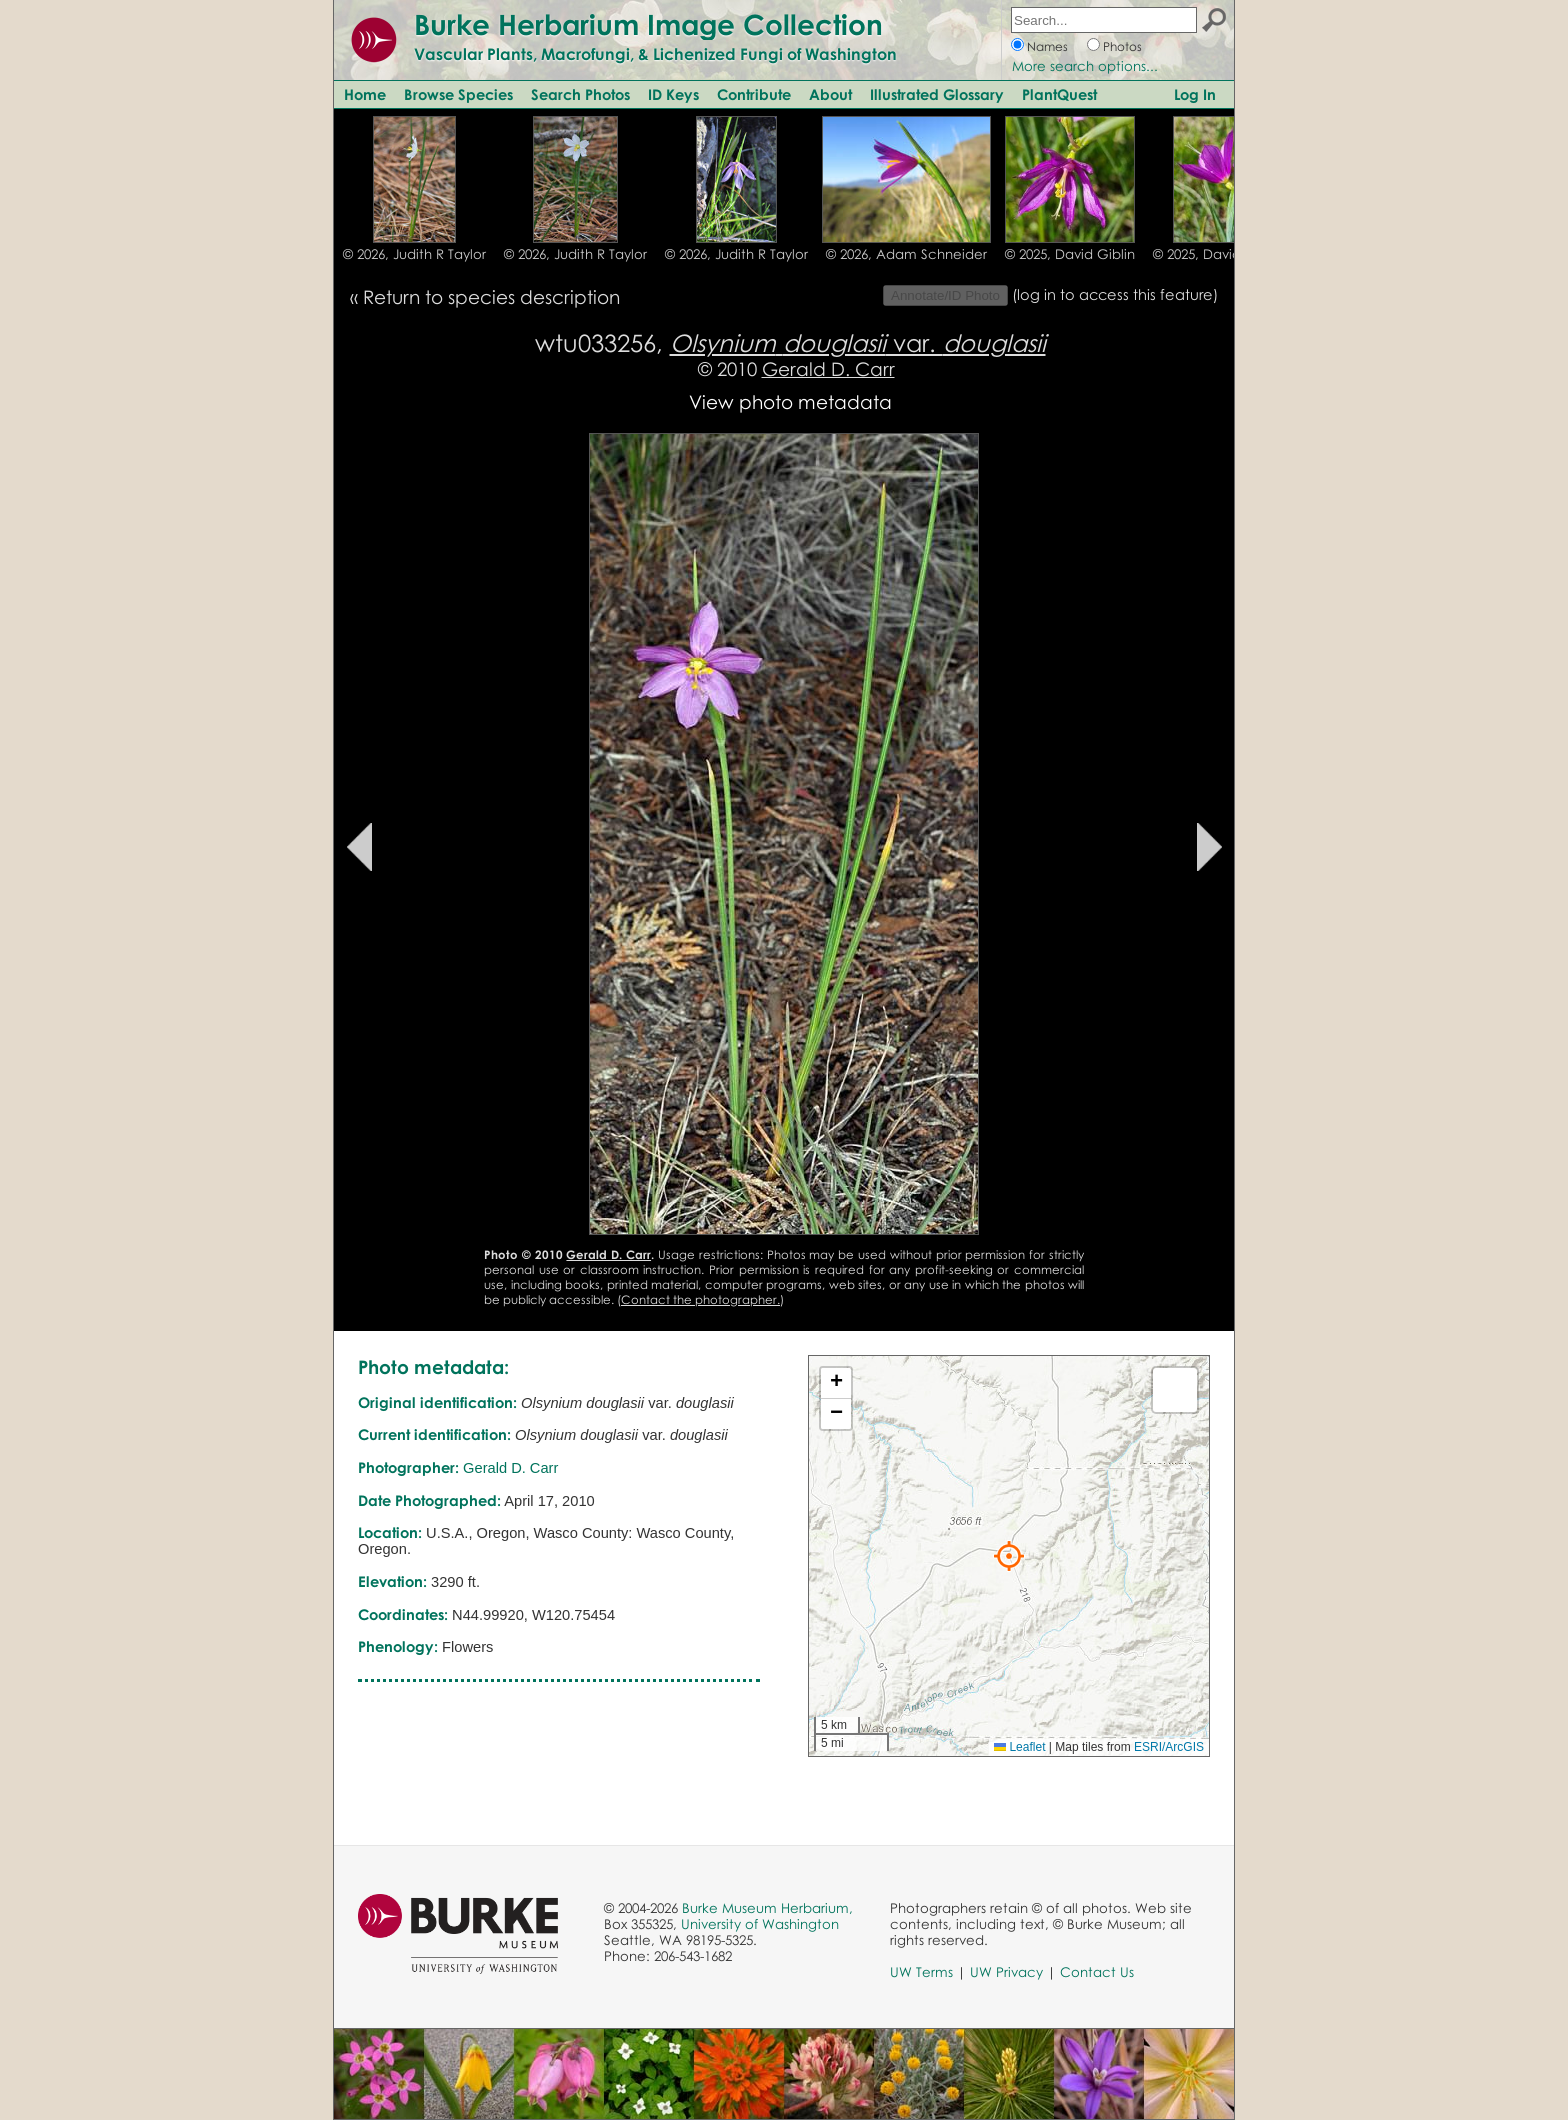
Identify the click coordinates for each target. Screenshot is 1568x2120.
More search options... (1085, 66)
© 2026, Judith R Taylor (414, 254)
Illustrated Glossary (937, 94)
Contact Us (1097, 1972)
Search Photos (580, 94)
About (830, 94)
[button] (1009, 1556)
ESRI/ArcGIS (1169, 1747)
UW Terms (921, 1972)
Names (1047, 46)
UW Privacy (1006, 1972)
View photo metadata (790, 401)
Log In (1195, 94)
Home (365, 94)
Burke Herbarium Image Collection (648, 24)
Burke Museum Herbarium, (767, 1908)
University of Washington (760, 1924)
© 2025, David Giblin (1070, 254)
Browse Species (458, 94)
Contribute (754, 94)
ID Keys (673, 94)
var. (858, 342)
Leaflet (1019, 1747)
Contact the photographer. (700, 1299)
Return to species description (491, 296)
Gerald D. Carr (828, 368)
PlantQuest (1059, 94)
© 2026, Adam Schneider (906, 254)
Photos (1122, 46)
